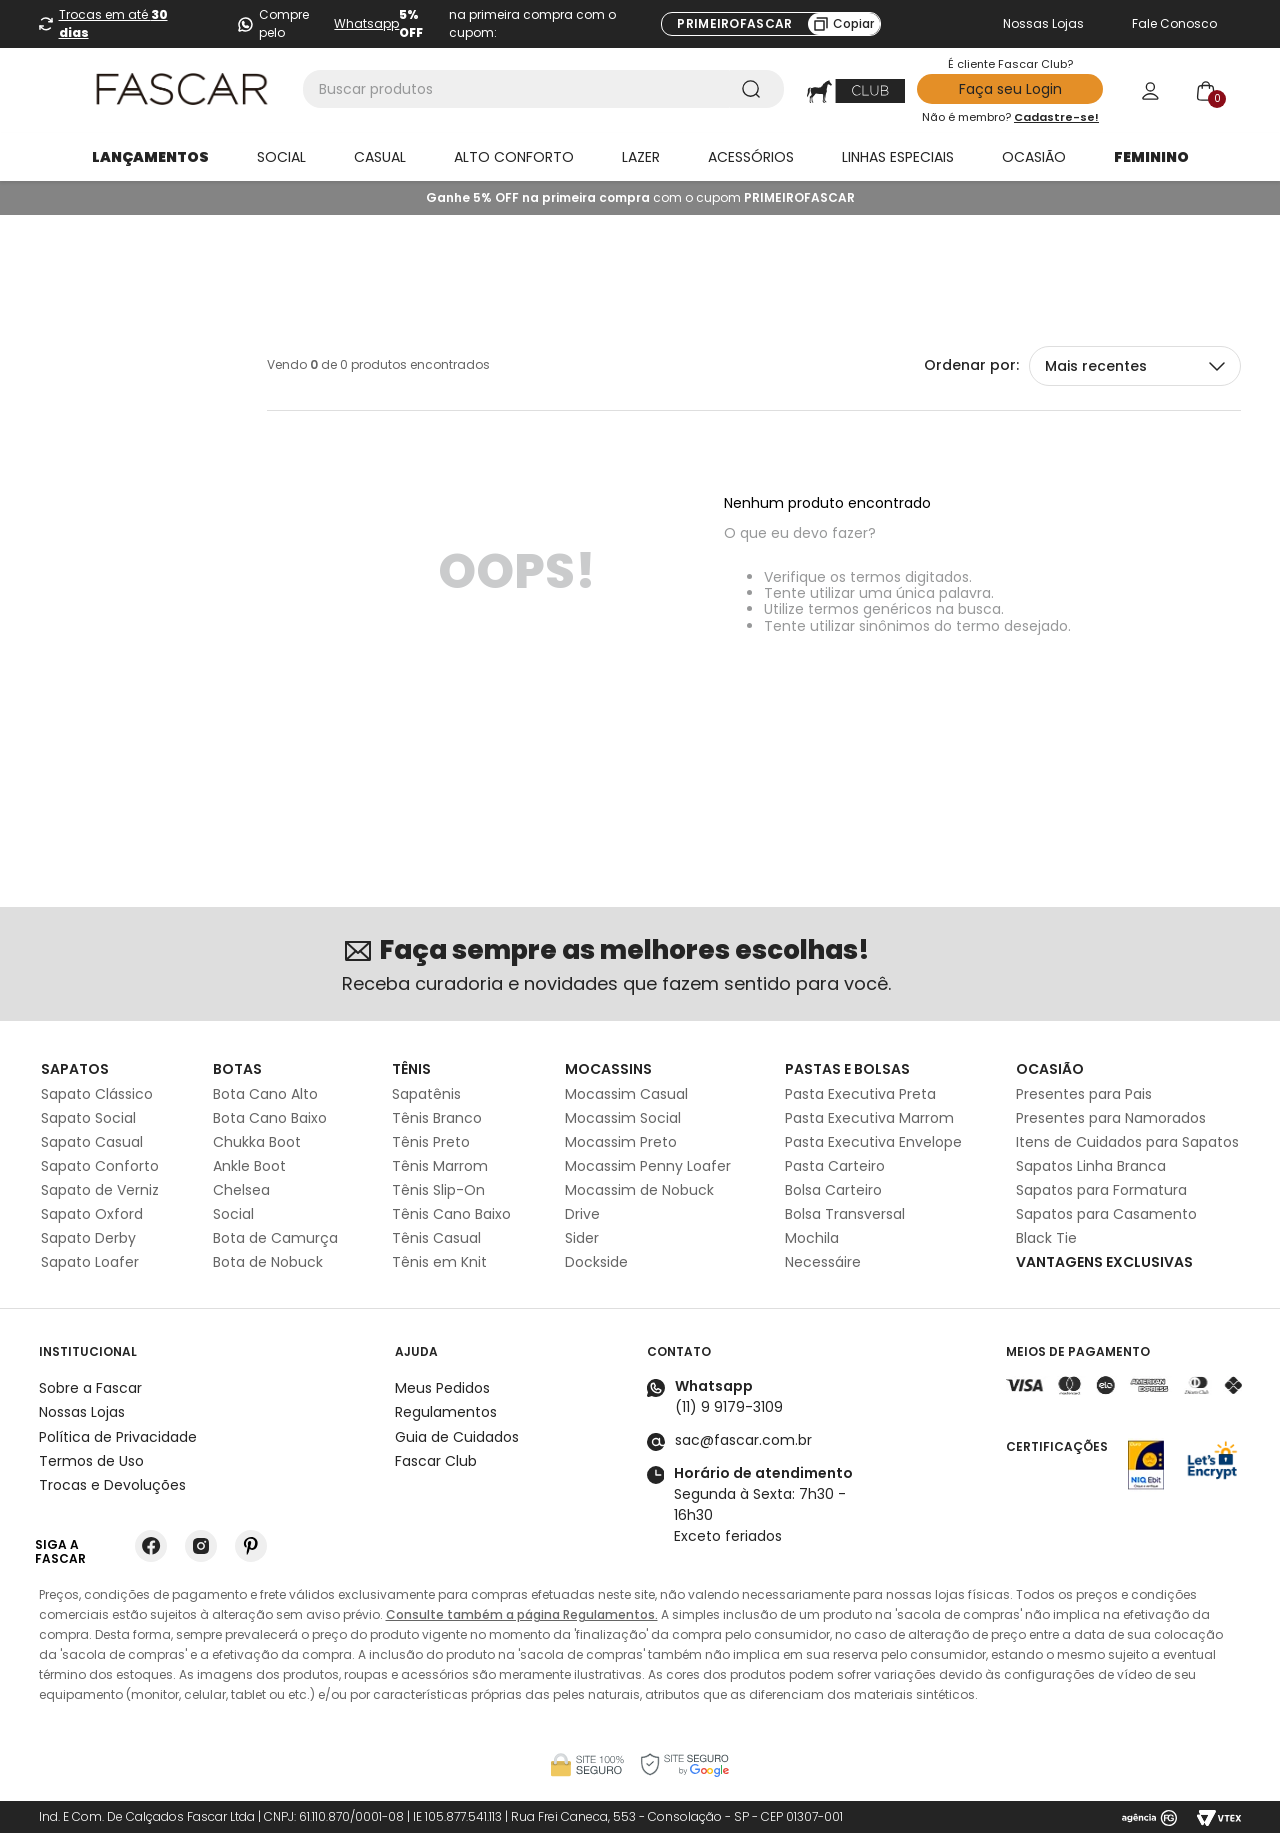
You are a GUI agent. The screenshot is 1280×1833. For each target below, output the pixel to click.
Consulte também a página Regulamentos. (522, 1614)
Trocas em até (113, 23)
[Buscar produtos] (755, 89)
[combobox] (543, 89)
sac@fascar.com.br (743, 1440)
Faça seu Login (1010, 89)
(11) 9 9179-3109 (729, 1407)
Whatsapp (366, 23)
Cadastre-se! (1056, 117)
